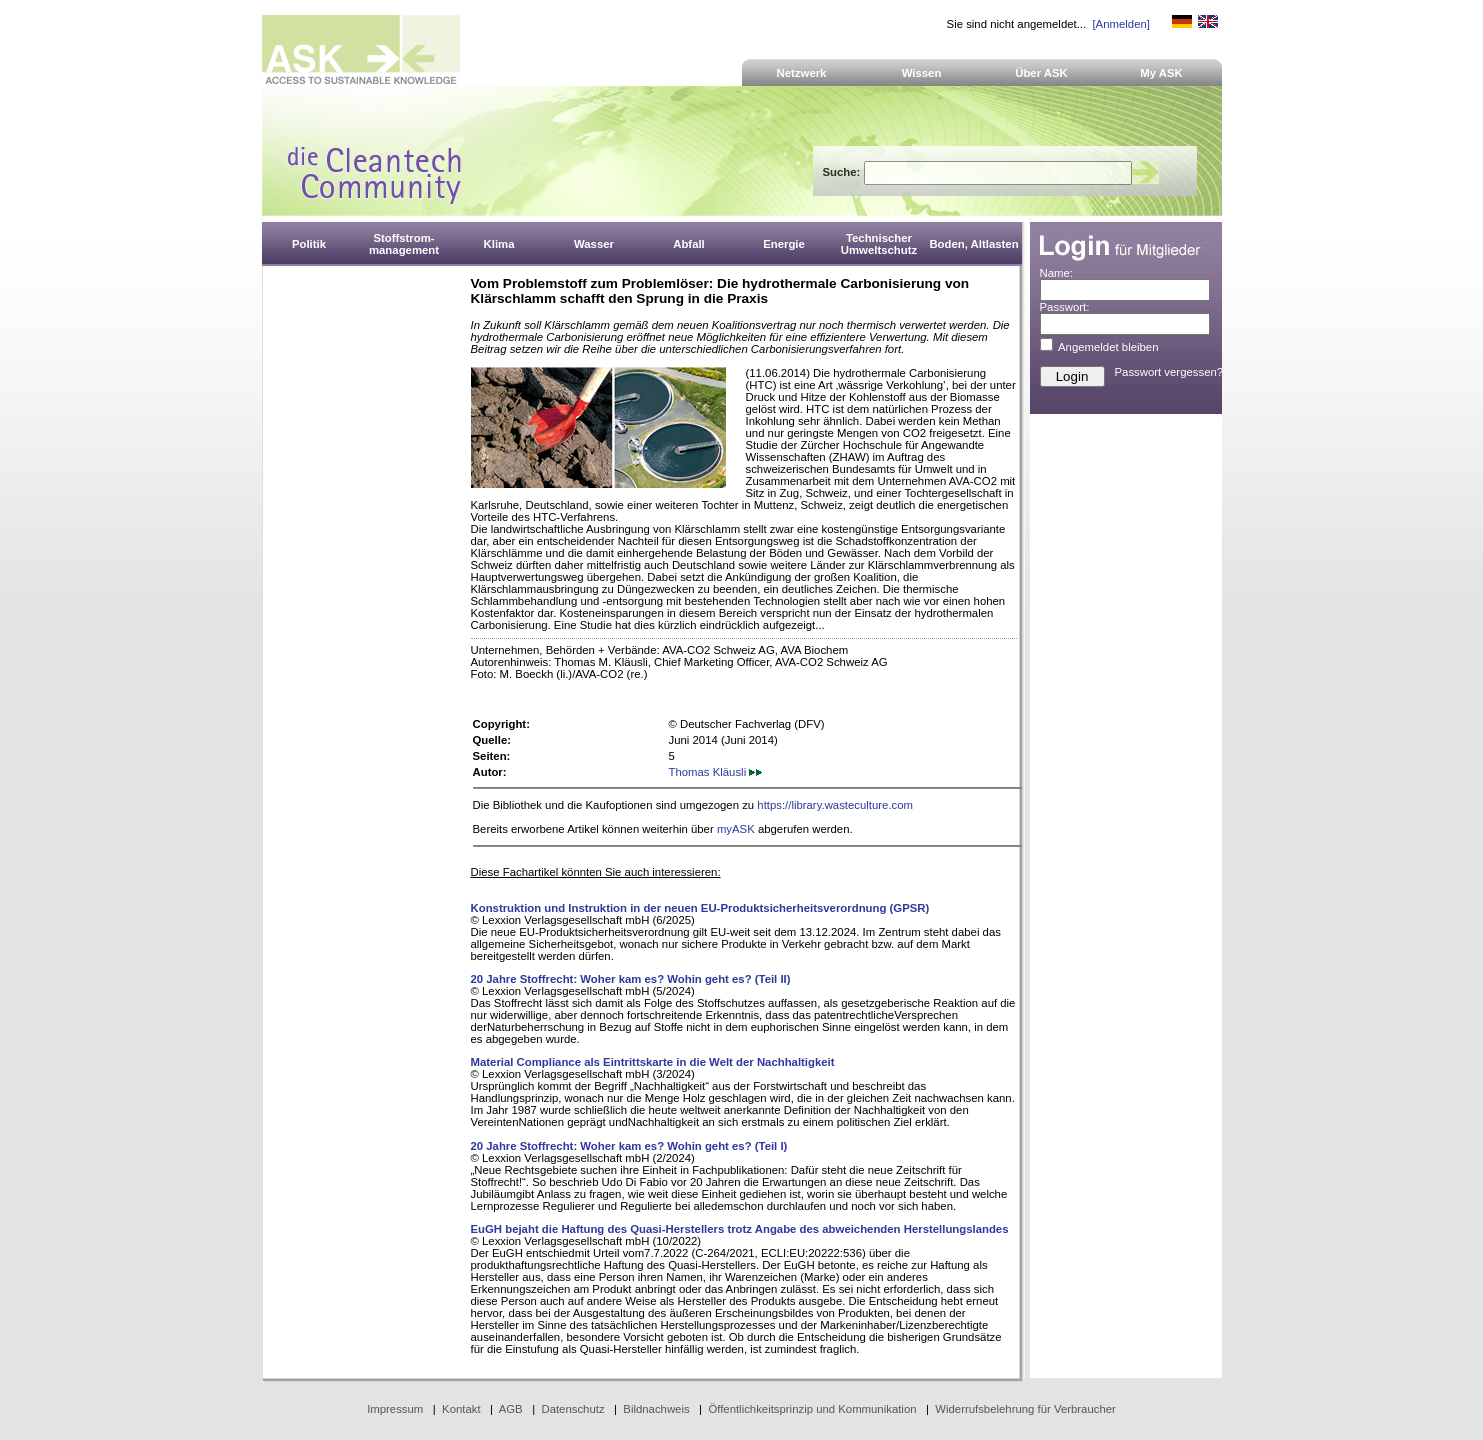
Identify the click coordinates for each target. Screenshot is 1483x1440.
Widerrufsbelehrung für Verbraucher (1025, 1409)
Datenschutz (572, 1409)
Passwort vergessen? (1169, 372)
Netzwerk (802, 73)
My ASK (1161, 73)
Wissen (922, 73)
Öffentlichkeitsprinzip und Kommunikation (812, 1409)
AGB (511, 1409)
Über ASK (1041, 73)
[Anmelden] (1120, 24)
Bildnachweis (656, 1409)
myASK (736, 829)
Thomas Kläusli (716, 772)
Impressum (395, 1409)
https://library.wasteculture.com (835, 805)
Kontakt (461, 1409)
